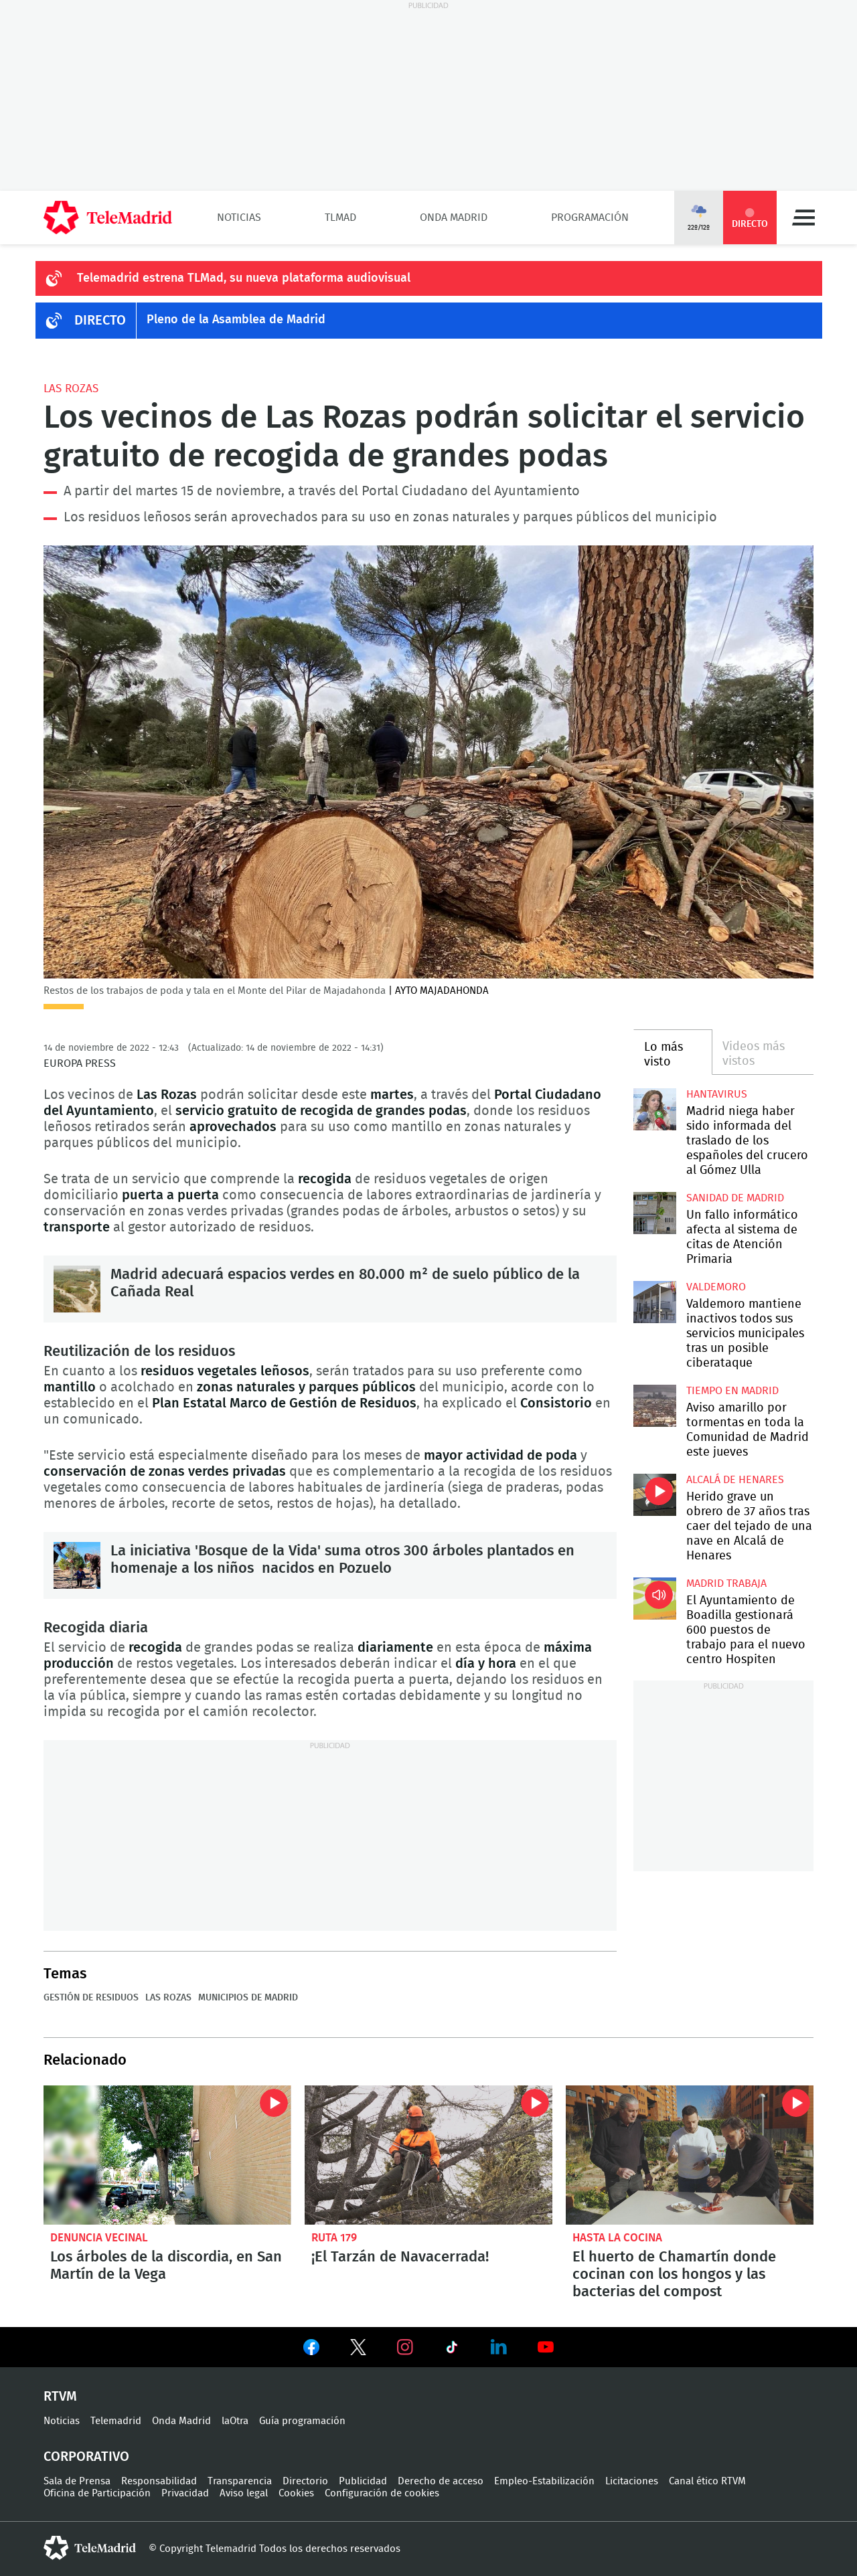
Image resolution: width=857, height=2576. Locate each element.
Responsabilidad (159, 2481)
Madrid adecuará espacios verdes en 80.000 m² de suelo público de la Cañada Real (77, 1289)
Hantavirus (716, 1094)
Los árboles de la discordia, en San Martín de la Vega (167, 2155)
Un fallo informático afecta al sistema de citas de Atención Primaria (654, 1213)
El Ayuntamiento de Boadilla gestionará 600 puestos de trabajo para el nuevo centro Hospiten (654, 1598)
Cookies (296, 2493)
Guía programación (302, 2421)
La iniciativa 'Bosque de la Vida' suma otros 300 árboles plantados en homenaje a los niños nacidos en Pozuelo (77, 1565)
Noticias (239, 217)
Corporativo (86, 2457)
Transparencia (240, 2481)
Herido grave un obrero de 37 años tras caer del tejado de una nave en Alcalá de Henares (654, 1495)
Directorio (305, 2481)
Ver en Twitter (358, 2349)
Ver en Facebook (311, 2349)
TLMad (340, 217)
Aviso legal (244, 2493)
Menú (803, 217)
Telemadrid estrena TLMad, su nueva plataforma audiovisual (243, 278)
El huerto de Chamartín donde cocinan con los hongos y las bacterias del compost (689, 2155)
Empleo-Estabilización (544, 2481)
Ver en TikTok (452, 2349)
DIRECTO (100, 320)
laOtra (235, 2421)
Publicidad (363, 2481)
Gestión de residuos (91, 1997)
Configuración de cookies (382, 2493)
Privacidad (185, 2493)
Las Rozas (71, 388)
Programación (590, 217)
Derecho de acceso (440, 2481)
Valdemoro (716, 1287)
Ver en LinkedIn (498, 2347)
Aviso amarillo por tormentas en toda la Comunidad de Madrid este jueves (654, 1406)
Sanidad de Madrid (735, 1198)
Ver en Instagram (405, 2347)
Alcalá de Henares (735, 1479)
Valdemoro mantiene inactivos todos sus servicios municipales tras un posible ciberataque (654, 1302)
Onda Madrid (453, 217)
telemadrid (90, 2548)
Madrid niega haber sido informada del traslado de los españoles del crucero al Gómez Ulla (654, 1109)
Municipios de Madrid (248, 1997)
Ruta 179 (334, 2237)
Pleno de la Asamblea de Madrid (236, 320)
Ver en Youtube (545, 2347)
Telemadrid (115, 2421)
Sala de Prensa (77, 2481)
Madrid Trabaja (726, 1583)
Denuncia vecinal (99, 2237)
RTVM (60, 2396)
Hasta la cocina (617, 2237)
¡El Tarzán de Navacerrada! (428, 2155)
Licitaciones (631, 2481)
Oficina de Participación (97, 2493)
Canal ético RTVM (707, 2481)
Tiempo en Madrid (732, 1390)
